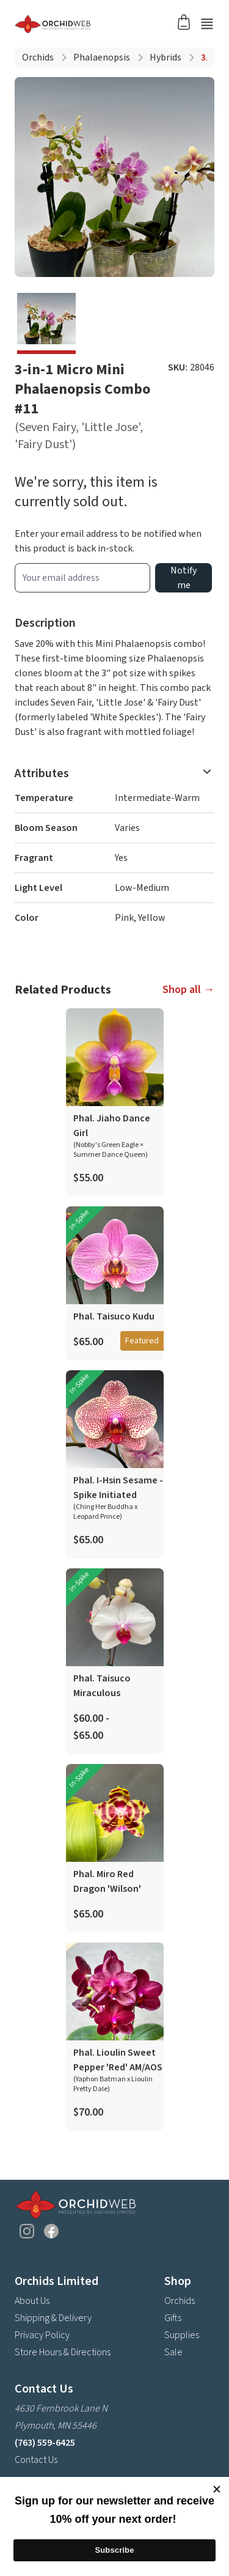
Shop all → (188, 989)
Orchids (38, 57)
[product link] (115, 1102)
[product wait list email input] (82, 577)
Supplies (181, 2335)
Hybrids (165, 57)
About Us (32, 2301)
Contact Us (36, 2460)
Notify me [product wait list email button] (183, 578)
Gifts (172, 2318)
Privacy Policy (42, 2335)
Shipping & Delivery (53, 2318)
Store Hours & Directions (63, 2352)
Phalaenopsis (101, 57)
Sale (173, 2352)
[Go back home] (100, 24)
